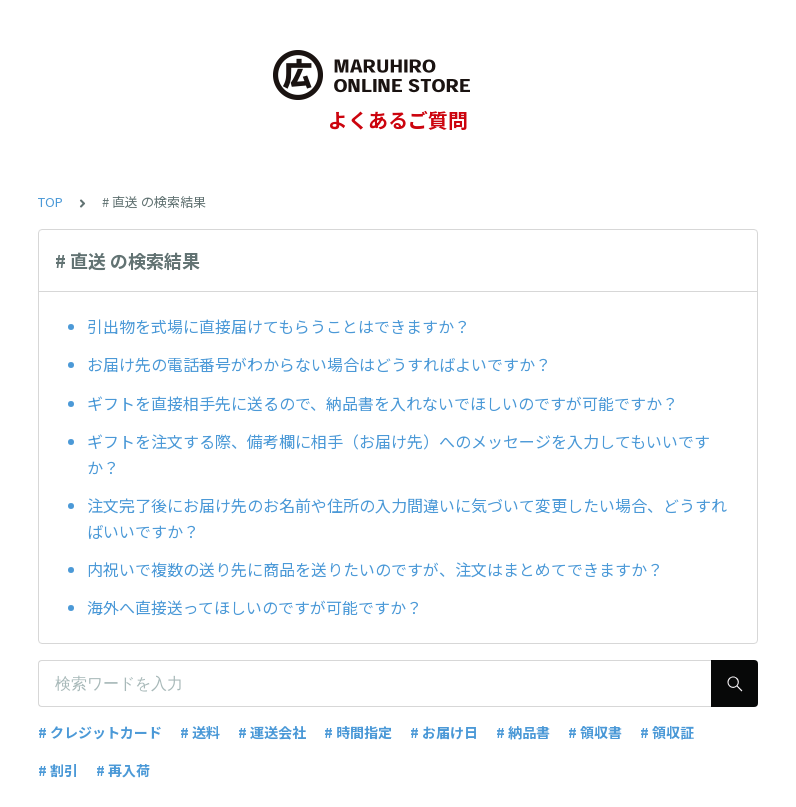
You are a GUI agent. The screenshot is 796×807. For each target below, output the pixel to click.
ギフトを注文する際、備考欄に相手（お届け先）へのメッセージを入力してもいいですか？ (398, 454)
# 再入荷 (123, 770)
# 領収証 (667, 732)
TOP (50, 201)
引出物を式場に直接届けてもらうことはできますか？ (278, 326)
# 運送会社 (272, 732)
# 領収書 (595, 732)
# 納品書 (523, 732)
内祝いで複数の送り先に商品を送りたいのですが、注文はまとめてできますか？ (375, 569)
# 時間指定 (358, 732)
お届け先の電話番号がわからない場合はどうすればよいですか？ (319, 364)
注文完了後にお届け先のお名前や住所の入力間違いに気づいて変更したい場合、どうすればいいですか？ (407, 518)
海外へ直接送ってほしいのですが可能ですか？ (254, 607)
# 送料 (200, 732)
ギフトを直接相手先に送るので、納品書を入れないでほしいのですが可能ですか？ (382, 403)
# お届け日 (444, 732)
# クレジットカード (100, 732)
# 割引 (58, 770)
